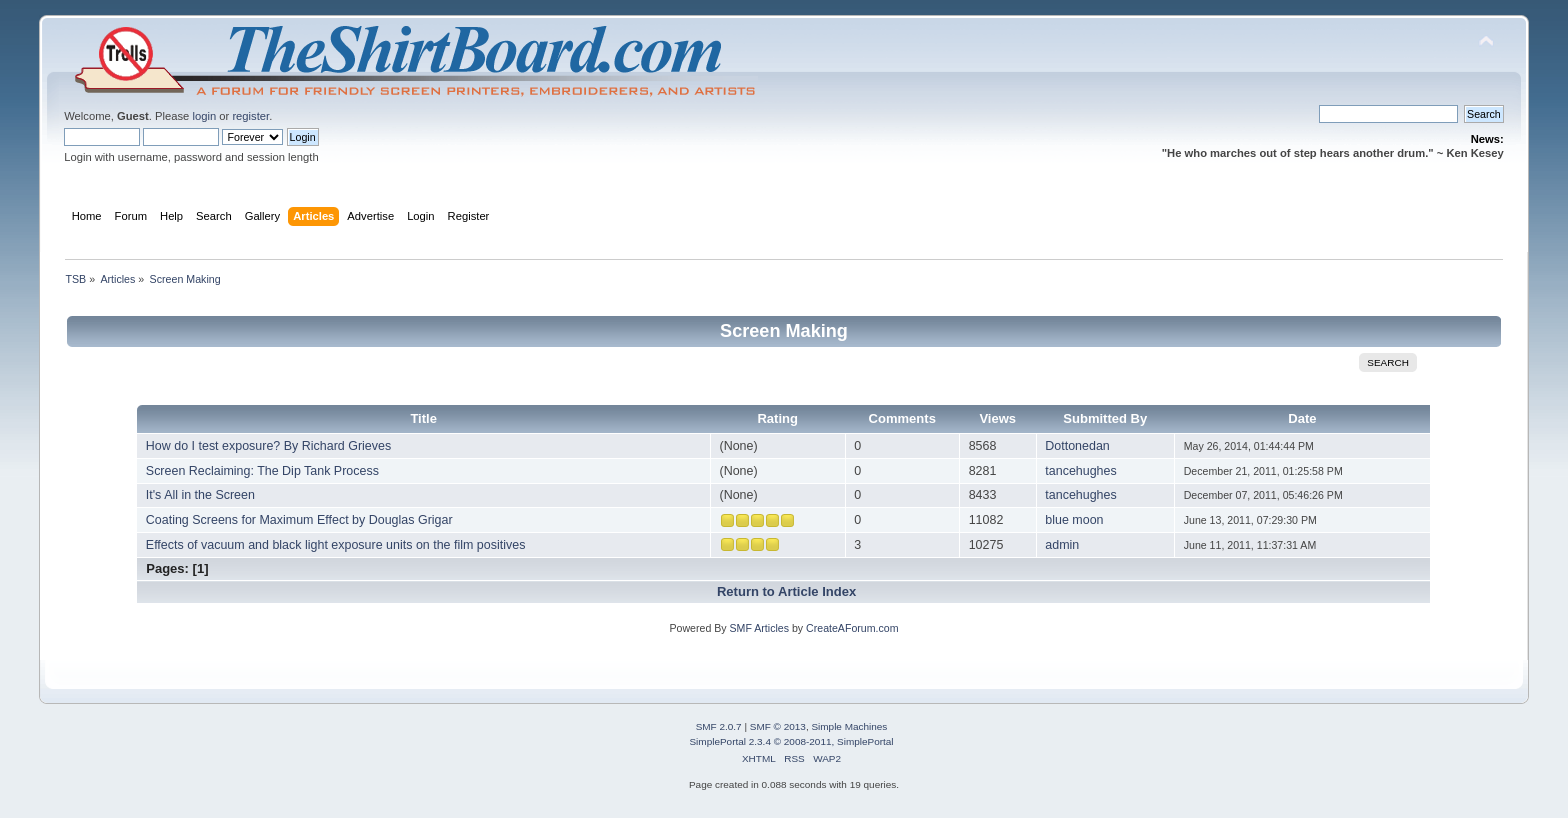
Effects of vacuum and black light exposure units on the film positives (336, 545)
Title (423, 418)
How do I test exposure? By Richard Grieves (268, 446)
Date (1302, 418)
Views (997, 418)
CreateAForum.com (852, 628)
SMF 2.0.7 (719, 726)
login (204, 116)
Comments (902, 418)
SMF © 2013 (778, 726)
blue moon (1074, 520)
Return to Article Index (786, 591)
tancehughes (1080, 471)
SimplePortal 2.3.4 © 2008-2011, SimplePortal (791, 741)
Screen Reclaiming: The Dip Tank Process (262, 471)
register (250, 116)
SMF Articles (759, 628)
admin (1062, 545)
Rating (777, 418)
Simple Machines (849, 726)
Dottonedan (1077, 446)
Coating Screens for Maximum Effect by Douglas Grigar (299, 520)
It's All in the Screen (200, 495)
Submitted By (1105, 418)
